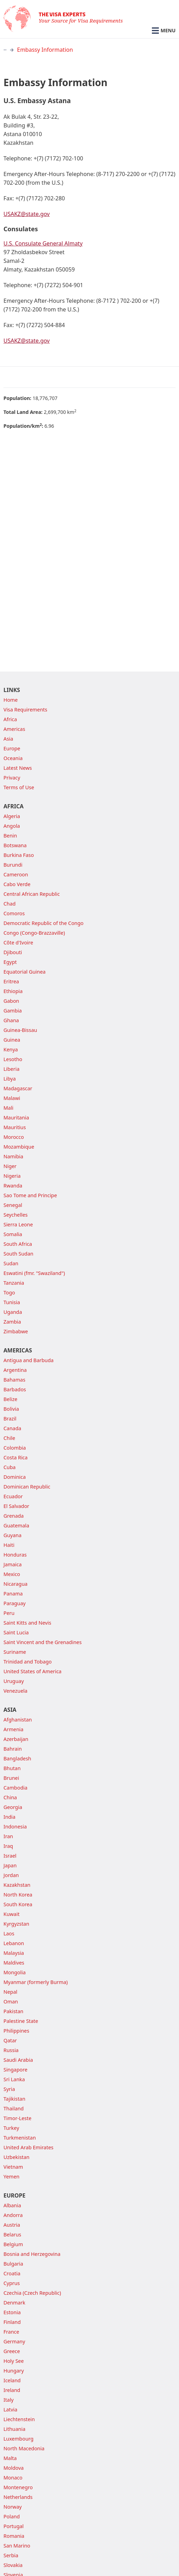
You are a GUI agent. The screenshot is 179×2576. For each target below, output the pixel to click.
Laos (8, 1933)
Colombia (14, 1447)
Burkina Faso (18, 855)
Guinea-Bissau (20, 1030)
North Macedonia (23, 2448)
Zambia (12, 1321)
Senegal (12, 1205)
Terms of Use (18, 787)
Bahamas (14, 1379)
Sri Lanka (14, 2079)
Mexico (11, 1574)
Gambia (12, 1010)
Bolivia (11, 1409)
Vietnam (13, 2167)
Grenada (13, 1515)
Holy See (13, 2361)
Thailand (13, 2108)
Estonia (12, 2312)
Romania (13, 2536)
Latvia (10, 2409)
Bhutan (12, 1768)
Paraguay (14, 1603)
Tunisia (11, 1302)
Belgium (13, 2244)
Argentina (15, 1370)
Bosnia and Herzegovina (31, 2254)
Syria (9, 2089)
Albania (12, 2205)
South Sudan (18, 1253)
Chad (9, 903)
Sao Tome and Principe (30, 1195)
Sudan (10, 1263)
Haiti (8, 1545)
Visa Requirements (25, 709)
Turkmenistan (19, 2137)
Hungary (13, 2370)
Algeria (11, 816)
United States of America (32, 1671)
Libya (9, 1078)
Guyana (12, 1535)
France (11, 2331)
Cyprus (11, 2283)
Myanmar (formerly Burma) (35, 1982)
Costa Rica (15, 1457)
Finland (12, 2322)
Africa (10, 719)
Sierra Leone (18, 1224)
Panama (13, 1593)
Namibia (13, 1156)
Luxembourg (18, 2438)
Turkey (11, 2128)
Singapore (15, 2069)
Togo (9, 1292)
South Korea (17, 1904)
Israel (9, 1855)
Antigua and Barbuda (28, 1360)
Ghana (11, 1020)
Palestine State (20, 2021)
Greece (11, 2351)
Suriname (14, 1652)
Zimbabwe (15, 1331)
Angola (11, 826)
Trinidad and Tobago (27, 1661)
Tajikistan (14, 2098)
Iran (8, 1836)
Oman (10, 2001)
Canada (12, 1428)
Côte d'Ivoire (18, 942)
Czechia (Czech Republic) (32, 2293)
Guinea (11, 1039)
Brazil (9, 1418)
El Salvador (16, 1506)
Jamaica (12, 1564)
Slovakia (13, 2565)
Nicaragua (15, 1584)
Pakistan (13, 2011)
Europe (11, 748)
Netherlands (18, 2497)
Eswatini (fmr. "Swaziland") (34, 1273)
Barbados (14, 1389)
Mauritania (16, 1117)
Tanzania (13, 1282)
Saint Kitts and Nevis (27, 1622)
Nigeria (12, 1176)
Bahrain (12, 1748)
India (9, 1817)
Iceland (12, 2380)
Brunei (11, 1778)
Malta (10, 2458)
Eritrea (11, 981)
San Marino (16, 2545)
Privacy (11, 777)
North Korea (17, 1894)
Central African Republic (31, 894)
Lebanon (13, 1943)
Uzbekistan (16, 2157)
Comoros (14, 913)
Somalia (12, 1234)
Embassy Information (45, 49)
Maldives (13, 1962)
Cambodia (15, 1787)
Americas (14, 729)
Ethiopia (13, 991)
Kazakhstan (16, 1885)
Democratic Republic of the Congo (43, 923)
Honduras (15, 1554)
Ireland (11, 2390)
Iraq (8, 1846)
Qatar (10, 2040)
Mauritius (14, 1127)
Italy (8, 2399)
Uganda (12, 1312)
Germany (14, 2341)
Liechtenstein (19, 2419)
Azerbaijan (15, 1739)
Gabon (11, 1001)
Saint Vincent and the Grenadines (42, 1642)
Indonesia (15, 1826)
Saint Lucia (16, 1632)
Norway (12, 2506)
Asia (8, 738)
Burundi (13, 864)
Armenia (13, 1729)
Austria (11, 2224)
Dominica (14, 1477)
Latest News (17, 768)
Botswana (15, 845)
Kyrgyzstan (16, 1923)
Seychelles (15, 1214)
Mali (8, 1107)
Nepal (10, 1992)
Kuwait (11, 1914)
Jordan (11, 1875)
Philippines (16, 2030)
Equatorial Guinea (24, 971)
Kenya (10, 1049)
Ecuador (13, 1496)
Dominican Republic (26, 1486)
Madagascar (17, 1088)
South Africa (17, 1244)
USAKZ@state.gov (26, 214)
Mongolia (14, 1972)
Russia (10, 2050)
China (10, 1797)
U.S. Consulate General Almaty (43, 243)
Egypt (10, 962)
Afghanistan (17, 1719)
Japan (10, 1865)
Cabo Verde (17, 884)
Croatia (12, 2273)
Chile (9, 1438)
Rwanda (12, 1185)
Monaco (12, 2477)
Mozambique (18, 1146)
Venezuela (15, 1690)
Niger (10, 1166)
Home (10, 700)
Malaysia (13, 1953)
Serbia (10, 2555)
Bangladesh (17, 1758)
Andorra (13, 2215)
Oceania (13, 758)
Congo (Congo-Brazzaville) (34, 932)
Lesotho (12, 1059)
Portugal (13, 2526)
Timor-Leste (17, 2118)
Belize (10, 1399)
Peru (9, 1613)
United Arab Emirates (28, 2147)
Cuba (9, 1467)
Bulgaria (13, 2263)
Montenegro (18, 2487)
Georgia (12, 1807)
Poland (11, 2516)
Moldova (13, 2468)
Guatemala (16, 1525)
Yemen (11, 2176)
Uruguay (13, 1681)
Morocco (13, 1137)
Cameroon (15, 874)
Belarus (12, 2234)
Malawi (11, 1098)
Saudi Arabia (18, 2060)
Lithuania (14, 2429)
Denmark (14, 2302)
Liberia (11, 1069)
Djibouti (12, 952)
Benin (10, 835)
